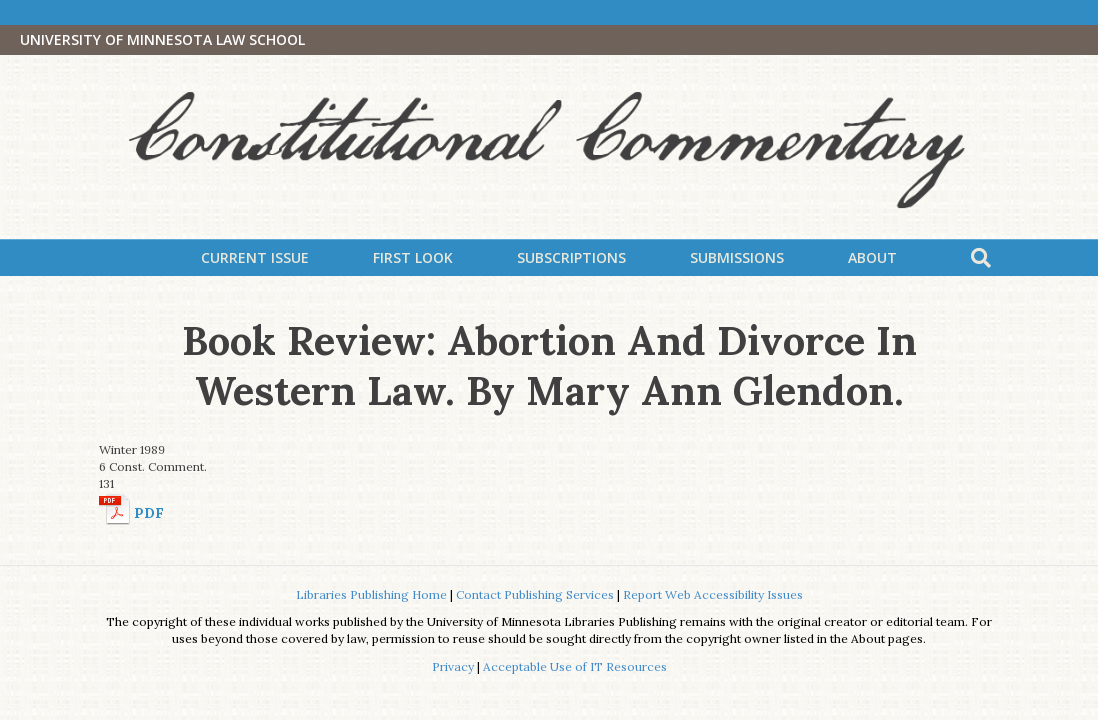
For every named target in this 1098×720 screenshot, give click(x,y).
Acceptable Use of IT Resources (575, 666)
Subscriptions (571, 257)
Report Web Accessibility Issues (713, 594)
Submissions (737, 257)
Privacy (453, 666)
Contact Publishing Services (535, 594)
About (872, 257)
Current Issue (255, 257)
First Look (413, 257)
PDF (149, 513)
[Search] (981, 258)
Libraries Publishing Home (371, 594)
